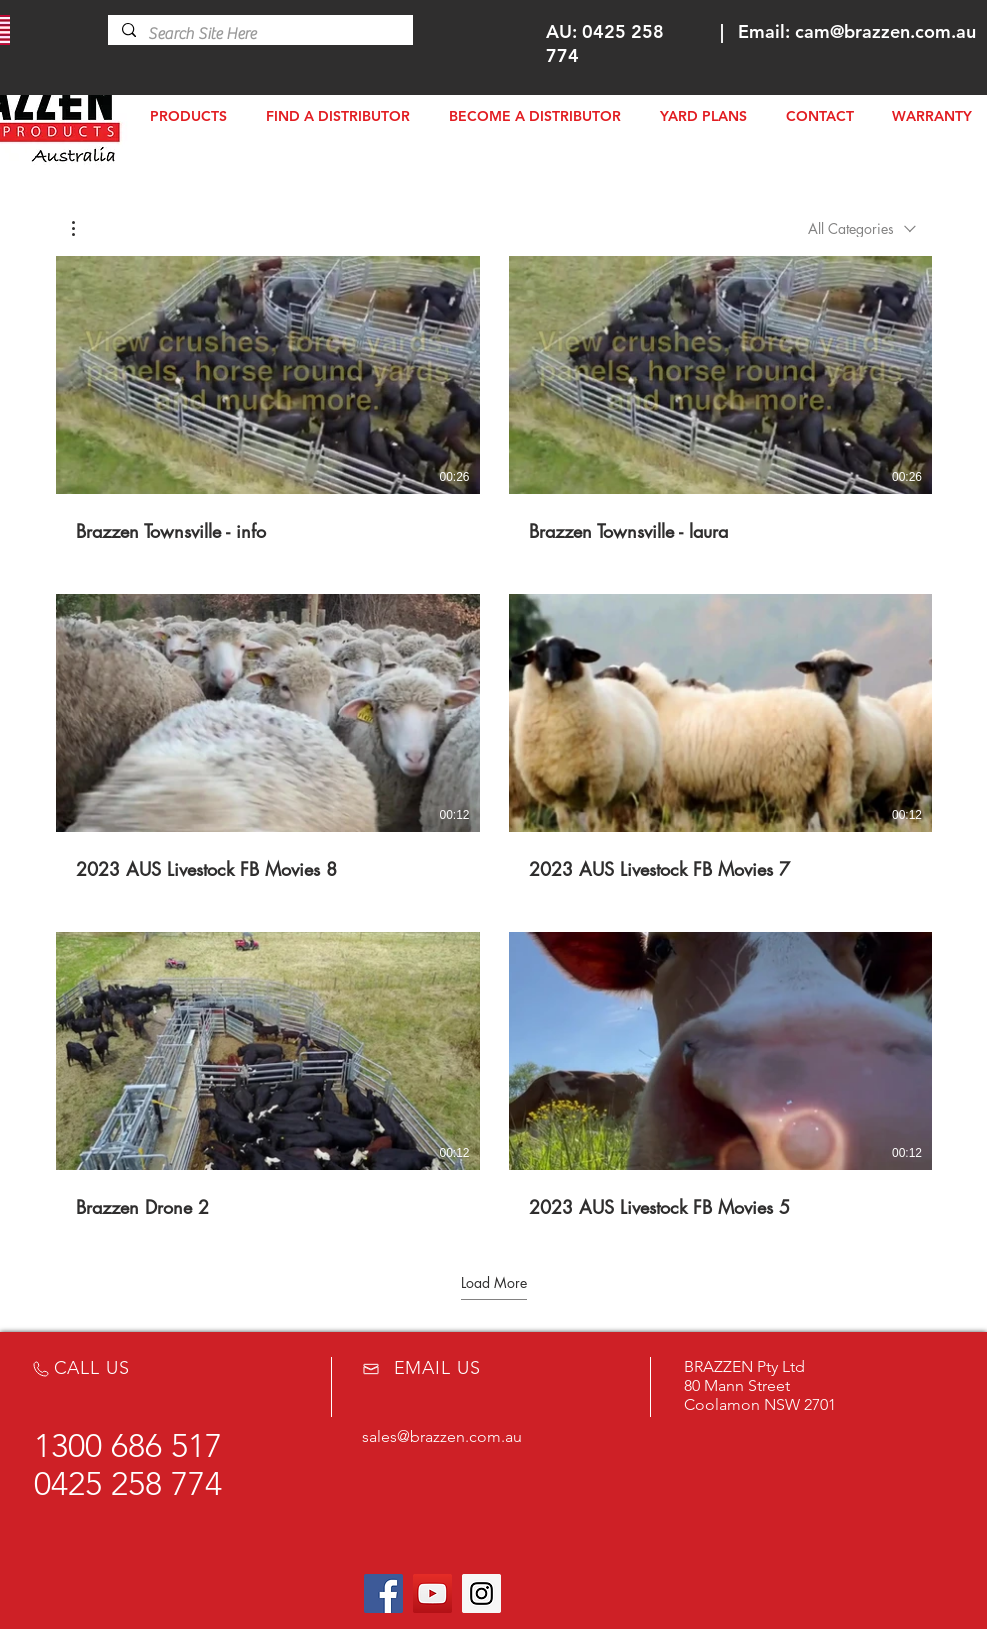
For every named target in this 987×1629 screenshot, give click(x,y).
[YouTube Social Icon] (432, 1593)
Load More (494, 1282)
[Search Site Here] (259, 34)
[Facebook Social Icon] (383, 1593)
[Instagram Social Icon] (481, 1593)
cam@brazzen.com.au (885, 31)
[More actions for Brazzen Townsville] (83, 228)
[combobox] (862, 228)
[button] (83, 228)
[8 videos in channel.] (494, 737)
